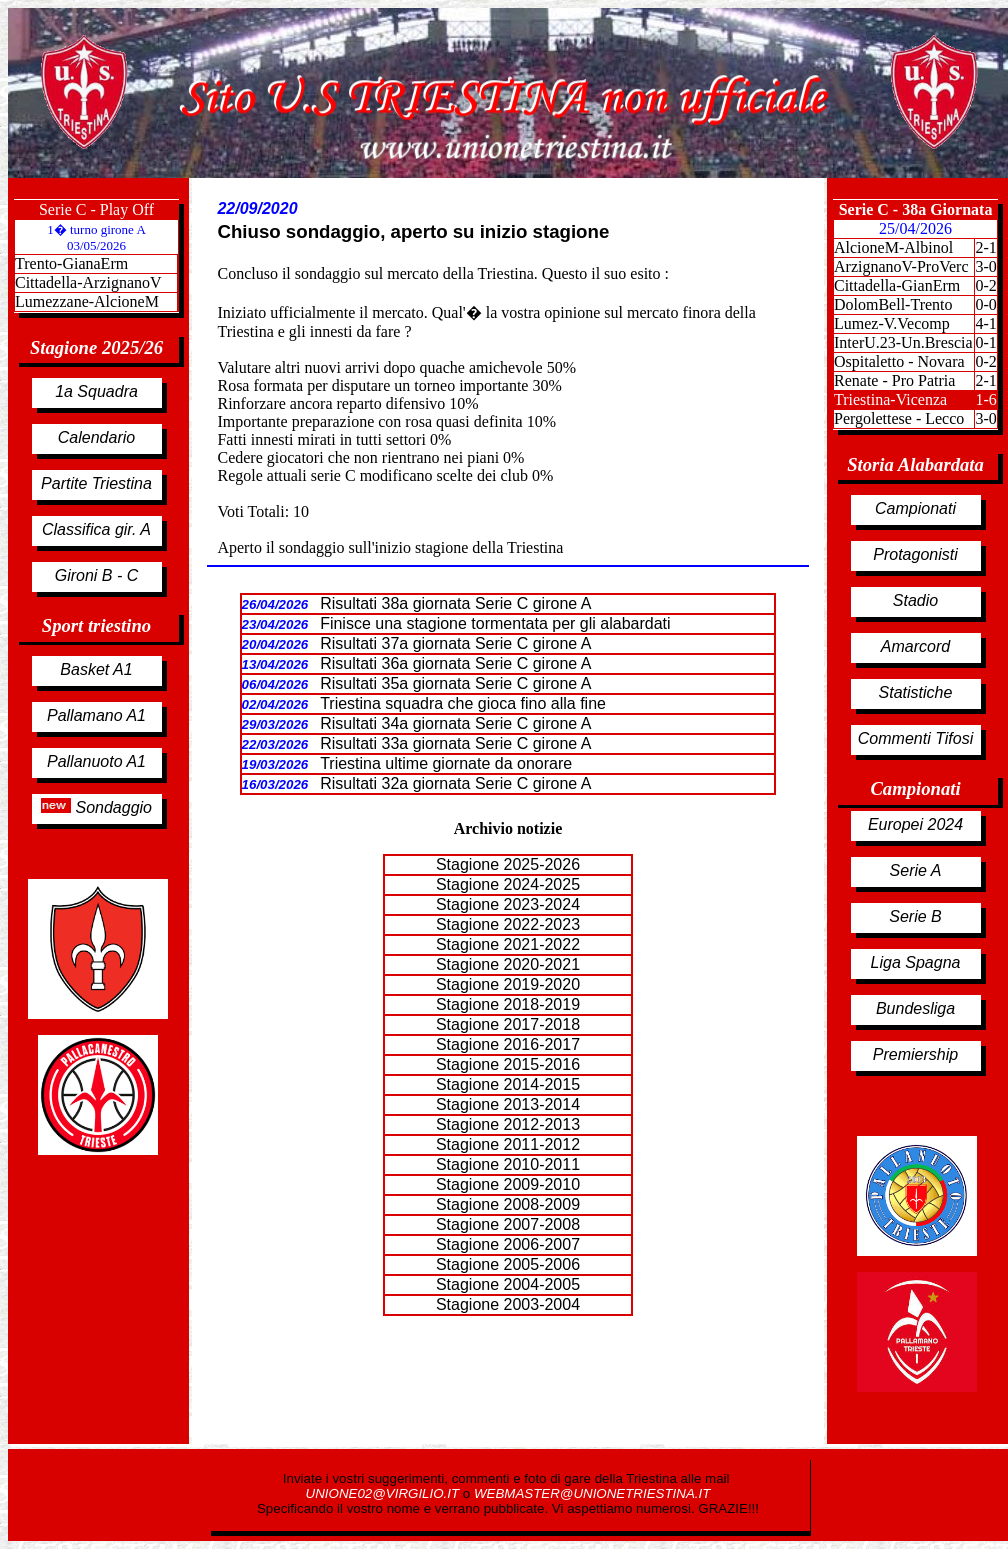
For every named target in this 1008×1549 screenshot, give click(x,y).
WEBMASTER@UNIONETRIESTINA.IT (592, 1493)
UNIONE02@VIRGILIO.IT (384, 1493)
